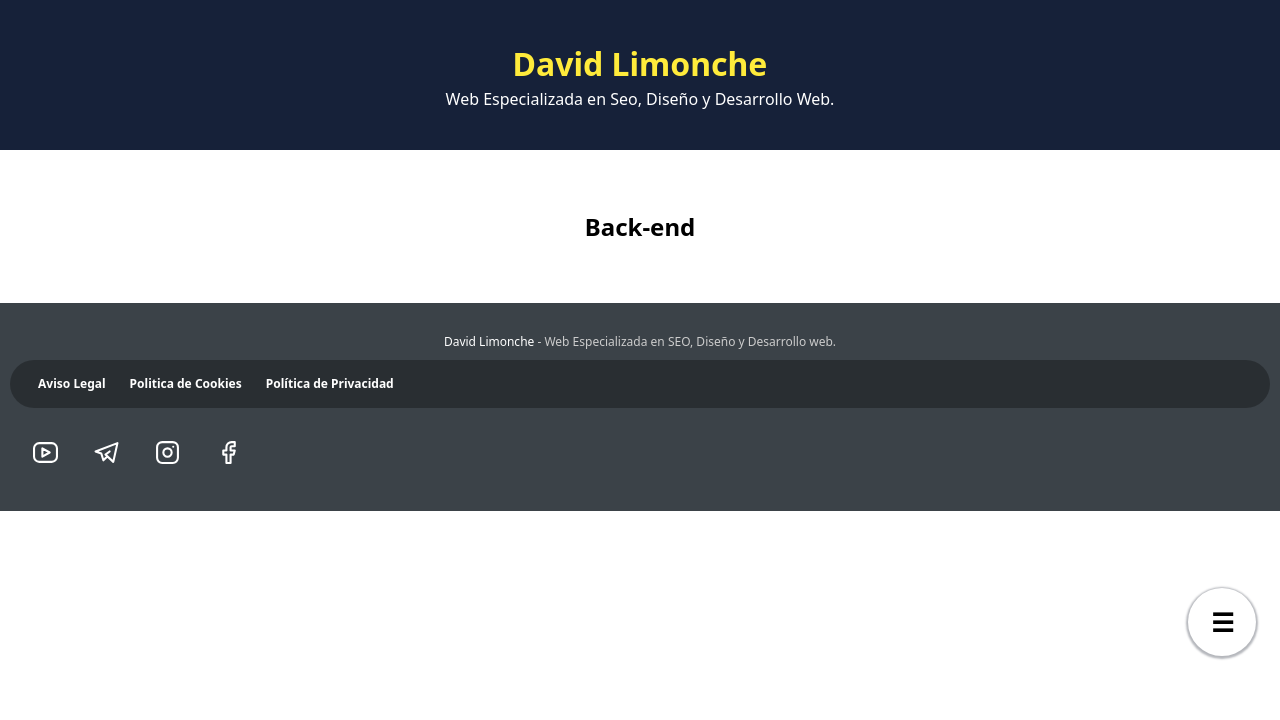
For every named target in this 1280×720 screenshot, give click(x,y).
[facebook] (234, 454)
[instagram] (173, 454)
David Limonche (489, 341)
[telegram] (112, 454)
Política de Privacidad (330, 383)
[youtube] (51, 454)
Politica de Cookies (186, 383)
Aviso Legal (72, 383)
